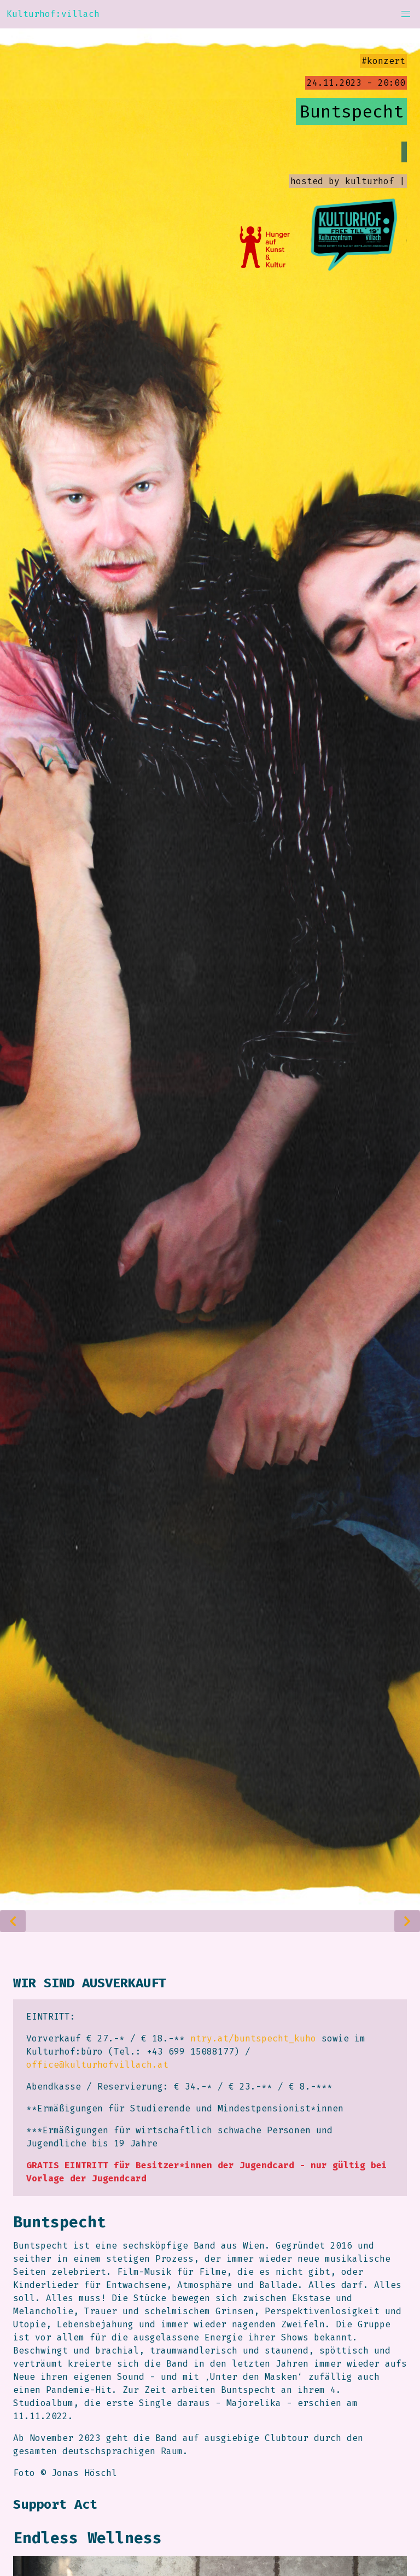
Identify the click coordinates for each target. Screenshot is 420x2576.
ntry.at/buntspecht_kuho (253, 2038)
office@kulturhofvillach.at (97, 2064)
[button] (406, 14)
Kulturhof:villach (53, 14)
